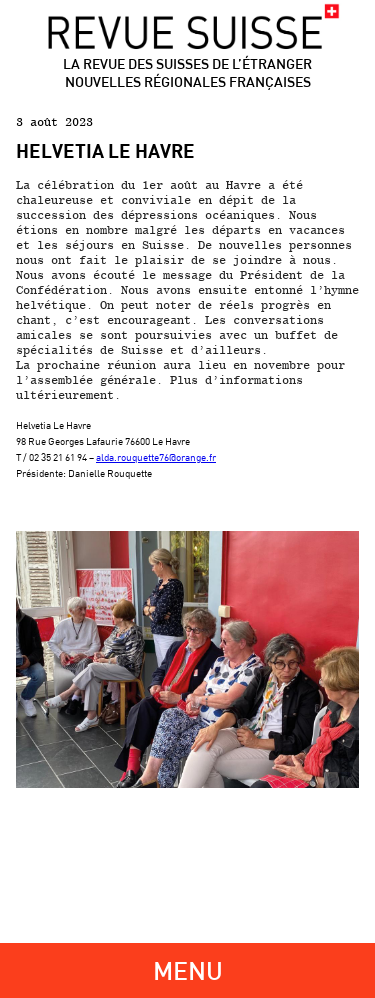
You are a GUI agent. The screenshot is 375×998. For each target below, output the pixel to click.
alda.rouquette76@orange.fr (156, 457)
